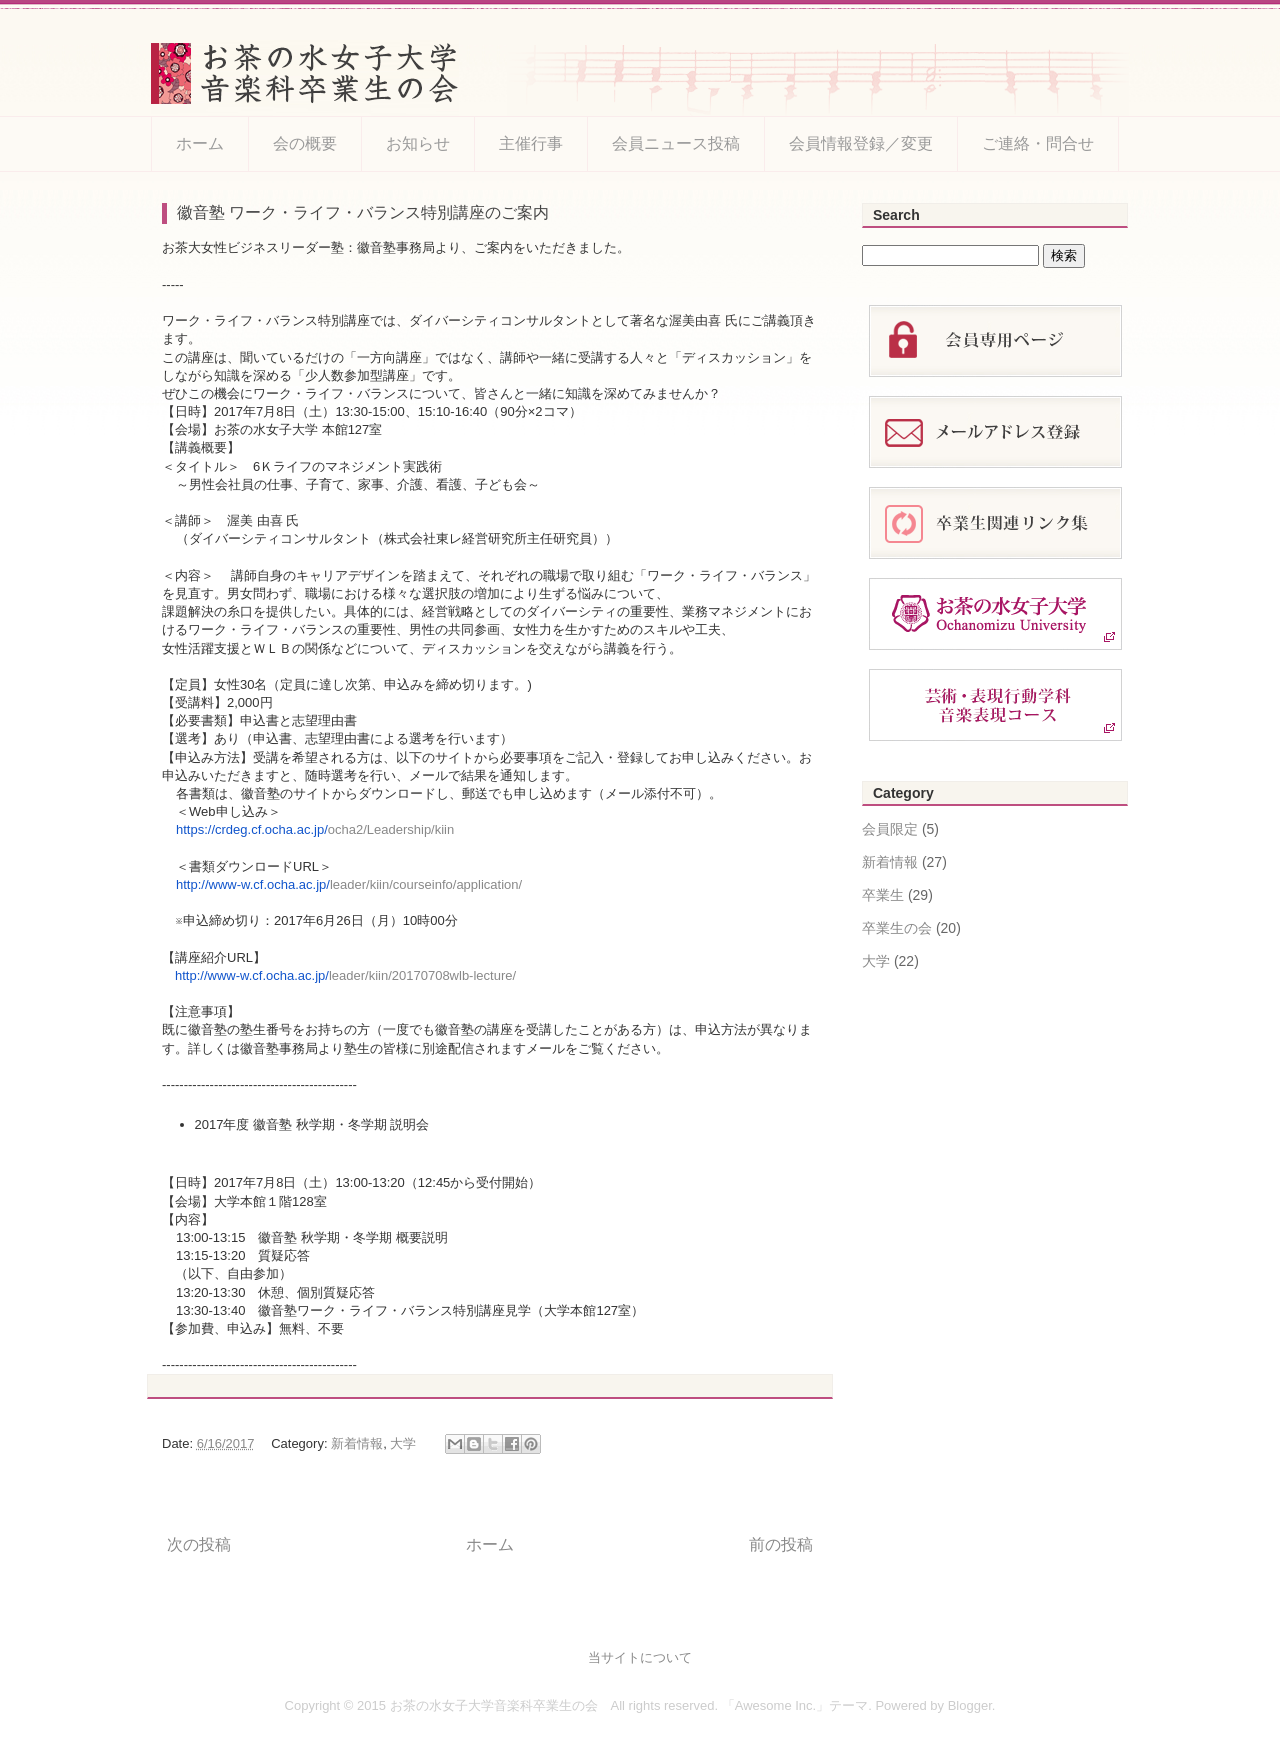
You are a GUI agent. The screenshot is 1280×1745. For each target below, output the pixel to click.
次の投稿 (199, 1544)
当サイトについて (640, 1657)
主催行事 (531, 143)
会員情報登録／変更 (861, 143)
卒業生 (883, 895)
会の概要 (305, 143)
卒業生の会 (897, 928)
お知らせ (418, 143)
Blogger (970, 1705)
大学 (403, 1443)
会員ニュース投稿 (676, 143)
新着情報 (357, 1443)
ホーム (200, 143)
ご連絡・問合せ (1038, 143)
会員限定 (890, 829)
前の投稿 (781, 1544)
